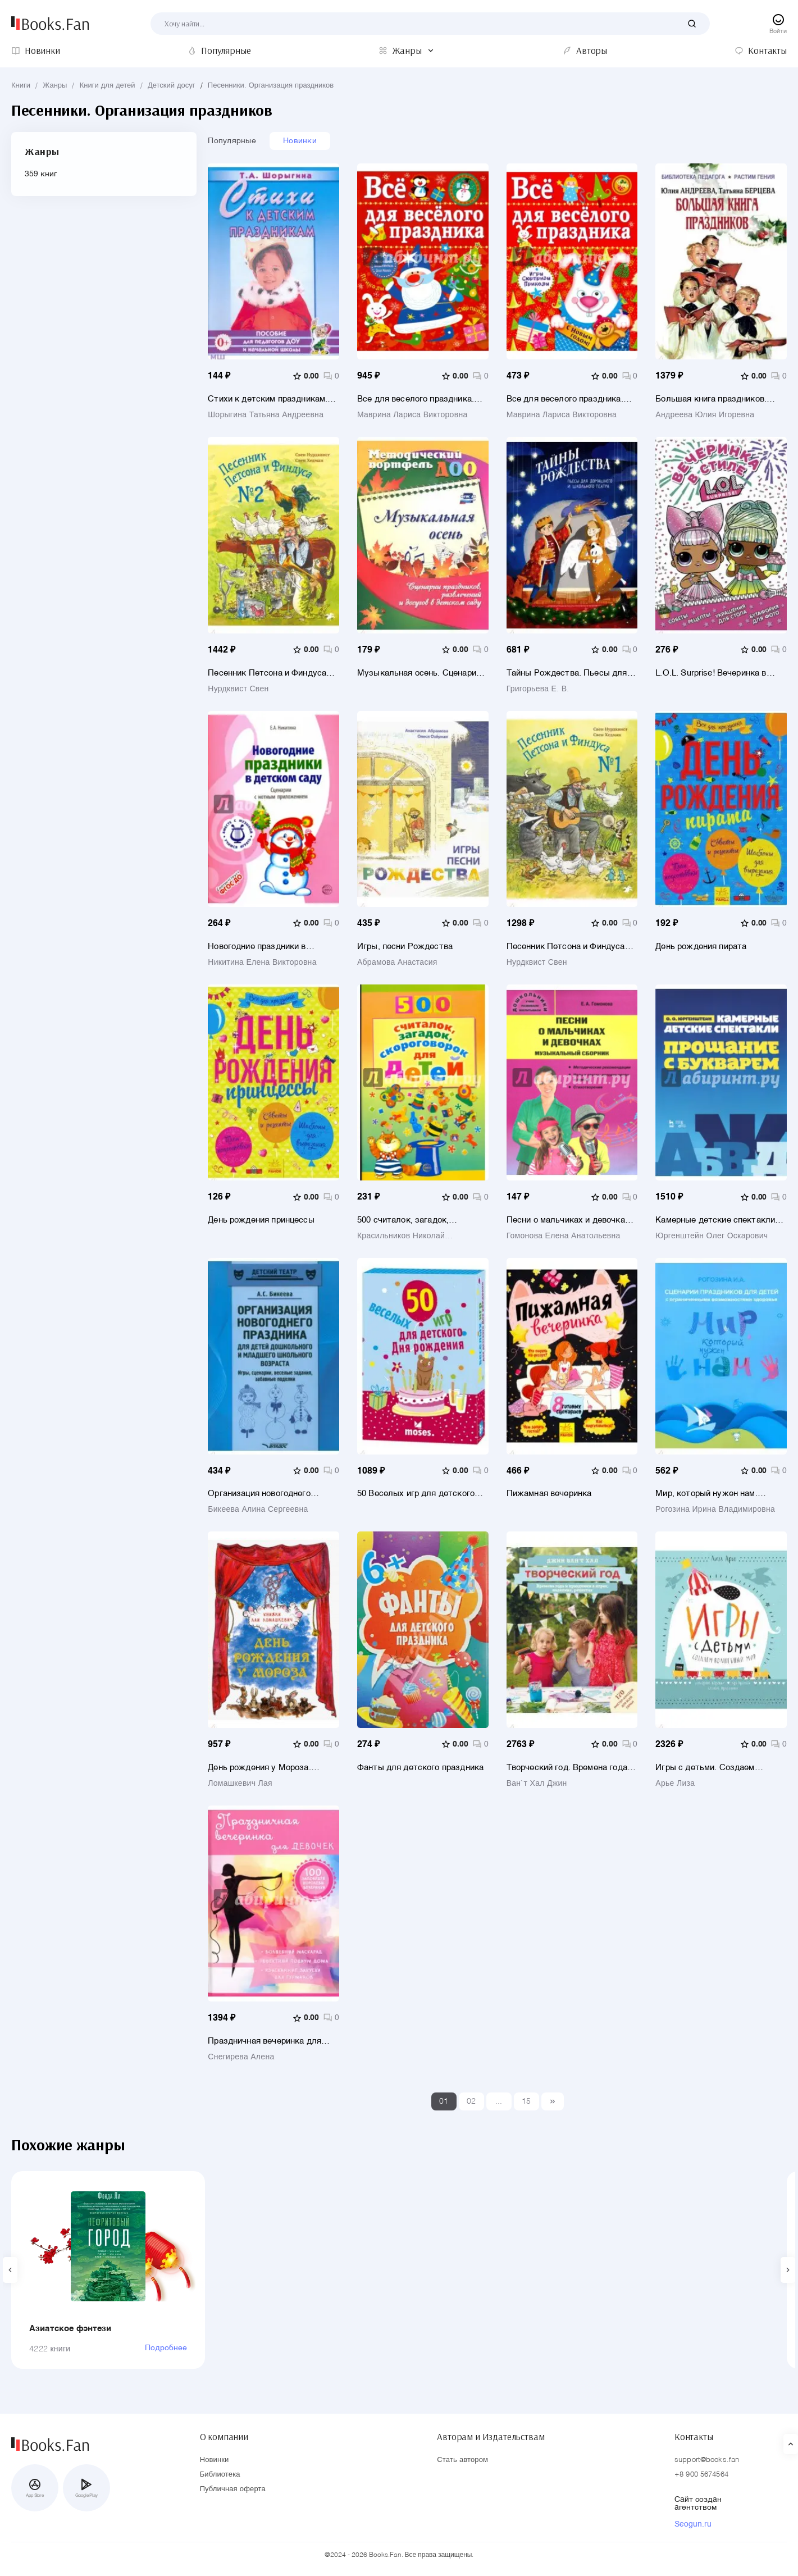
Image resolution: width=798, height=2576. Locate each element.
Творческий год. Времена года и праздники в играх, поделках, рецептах (571, 1767)
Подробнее (166, 2348)
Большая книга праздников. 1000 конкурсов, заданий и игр (715, 399)
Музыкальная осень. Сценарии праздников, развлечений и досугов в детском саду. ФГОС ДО (419, 673)
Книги (20, 85)
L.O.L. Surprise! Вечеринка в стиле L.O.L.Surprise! (710, 673)
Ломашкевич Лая (240, 1784)
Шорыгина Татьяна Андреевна (265, 415)
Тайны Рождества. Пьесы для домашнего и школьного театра (569, 673)
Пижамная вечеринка (549, 1493)
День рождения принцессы (261, 1220)
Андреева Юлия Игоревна (704, 415)
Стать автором (462, 2460)
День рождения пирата (700, 946)
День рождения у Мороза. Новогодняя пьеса (259, 1767)
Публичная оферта (233, 2489)
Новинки (300, 141)
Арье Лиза (675, 1784)
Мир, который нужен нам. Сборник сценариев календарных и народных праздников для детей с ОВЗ (713, 1493)
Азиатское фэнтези (70, 2328)
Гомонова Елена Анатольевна (564, 1236)
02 (471, 2101)
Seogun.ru (693, 2524)
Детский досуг (171, 85)
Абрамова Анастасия (397, 962)
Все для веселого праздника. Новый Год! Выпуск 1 (415, 399)
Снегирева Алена (241, 2057)
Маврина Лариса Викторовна (412, 415)
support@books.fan (706, 2460)
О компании (224, 2437)
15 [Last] (526, 2101)
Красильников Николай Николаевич (401, 1236)
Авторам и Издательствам (490, 2437)
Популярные (232, 141)
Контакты (693, 2437)
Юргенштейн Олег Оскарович (711, 1236)
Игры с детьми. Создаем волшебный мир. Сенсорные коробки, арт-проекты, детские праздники (717, 1767)
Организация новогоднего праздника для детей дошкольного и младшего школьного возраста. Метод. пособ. (265, 1493)
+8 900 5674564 (701, 2474)
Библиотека (220, 2474)
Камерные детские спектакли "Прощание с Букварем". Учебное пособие (715, 1220)
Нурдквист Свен (238, 689)
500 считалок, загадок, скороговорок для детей (405, 1220)
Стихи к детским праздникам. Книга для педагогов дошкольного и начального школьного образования (267, 399)
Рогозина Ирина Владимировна (715, 1509)
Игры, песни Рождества (405, 946)
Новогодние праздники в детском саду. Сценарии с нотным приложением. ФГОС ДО (273, 946)
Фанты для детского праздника (420, 1767)
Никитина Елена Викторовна (262, 962)
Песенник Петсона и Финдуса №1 (566, 946)
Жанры (55, 85)
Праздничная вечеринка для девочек (264, 2041)
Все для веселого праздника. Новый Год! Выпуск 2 (565, 399)
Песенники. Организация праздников (271, 85)
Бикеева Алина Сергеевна (258, 1509)
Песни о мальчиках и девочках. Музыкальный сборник (569, 1220)
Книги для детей (107, 85)
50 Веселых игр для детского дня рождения (416, 1493)
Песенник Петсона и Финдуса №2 (267, 673)
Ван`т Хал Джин (537, 1784)
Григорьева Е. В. (538, 689)
